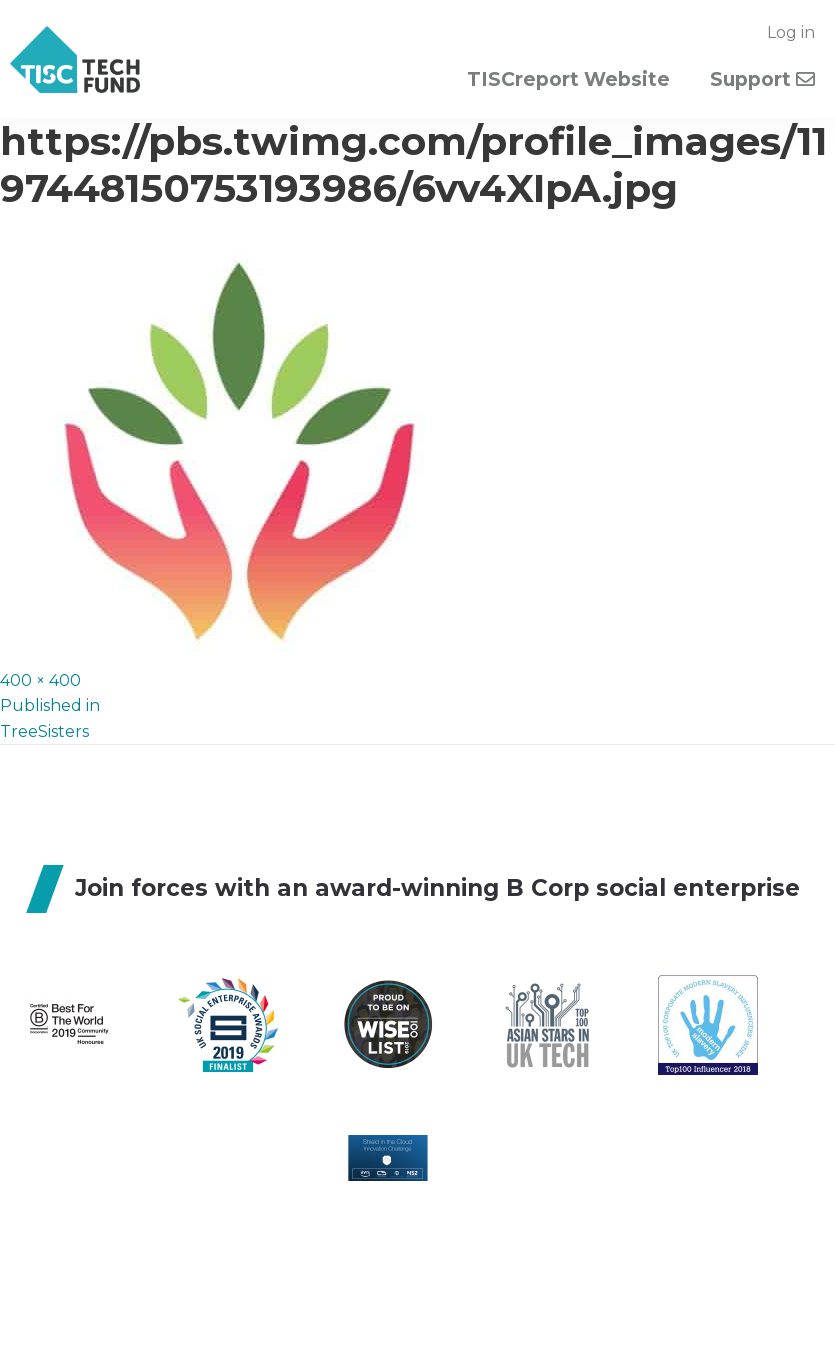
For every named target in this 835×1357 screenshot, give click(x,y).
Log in (791, 32)
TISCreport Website (568, 79)
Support (762, 79)
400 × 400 (40, 680)
